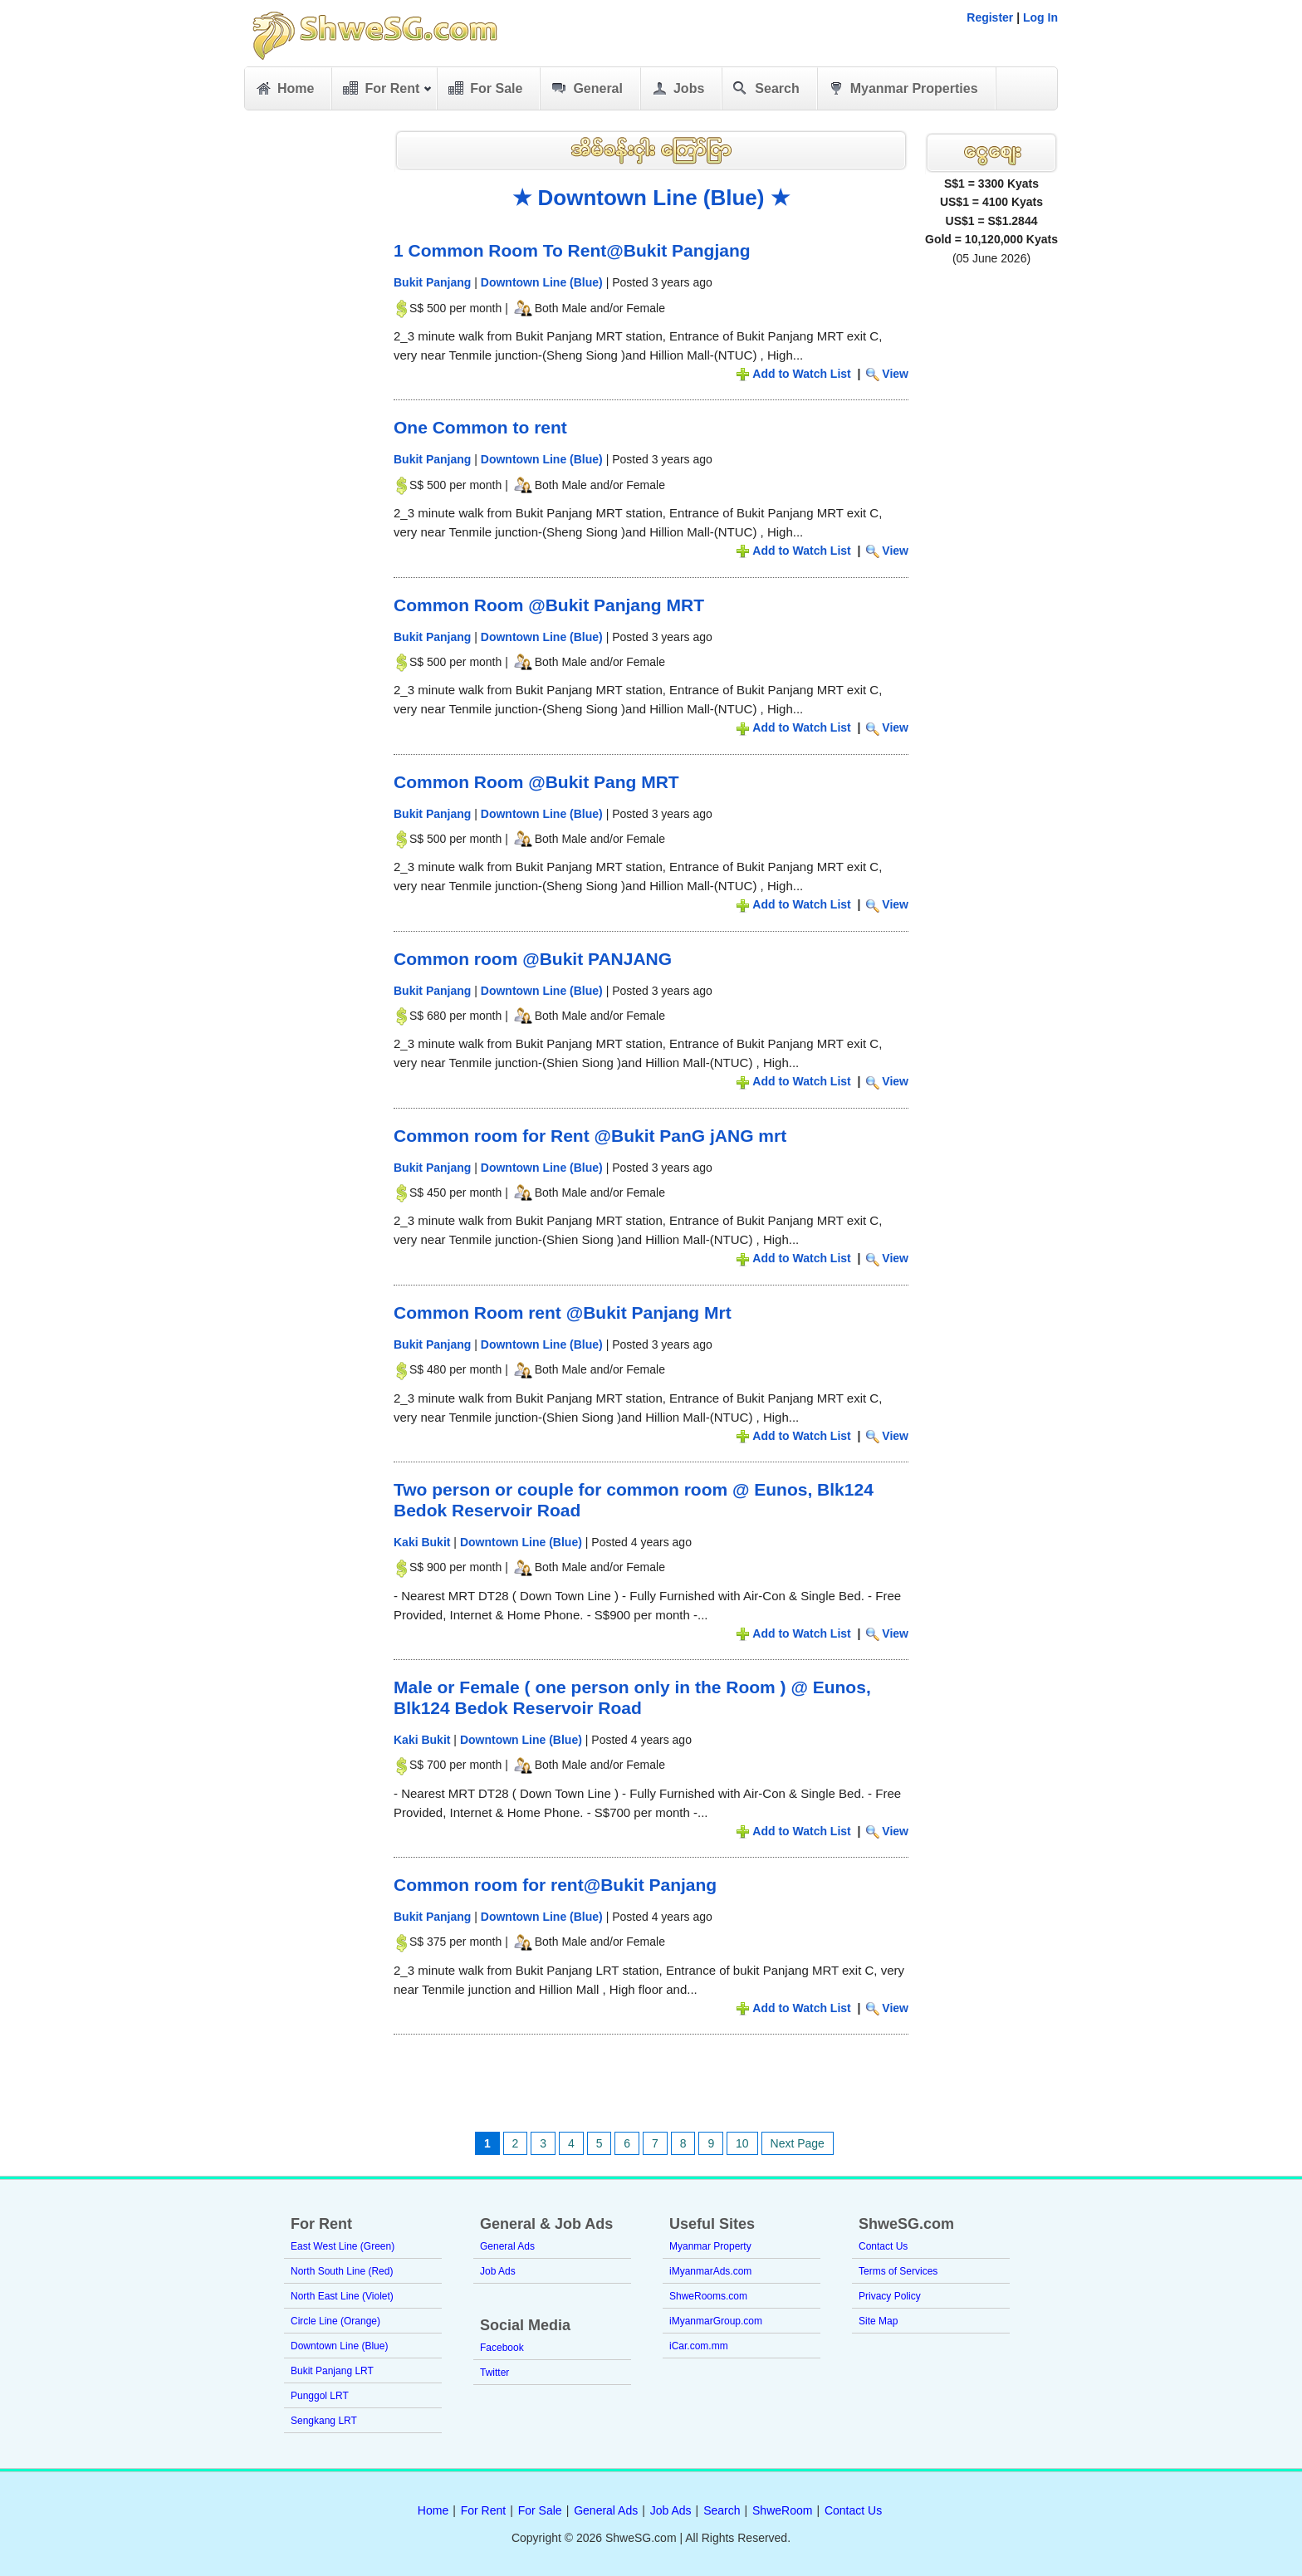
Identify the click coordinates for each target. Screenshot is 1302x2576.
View (895, 373)
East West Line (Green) (342, 2246)
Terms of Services (898, 2271)
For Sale (484, 89)
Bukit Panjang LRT (332, 2371)
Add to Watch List (801, 373)
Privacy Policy (890, 2296)
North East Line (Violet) (342, 2296)
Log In (1040, 17)
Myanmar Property (710, 2246)
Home (283, 89)
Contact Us (883, 2246)
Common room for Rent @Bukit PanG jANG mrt (590, 1135)
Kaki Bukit (422, 1542)
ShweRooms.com (708, 2296)
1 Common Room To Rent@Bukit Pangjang (572, 250)
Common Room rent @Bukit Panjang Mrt (563, 1312)
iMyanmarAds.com (710, 2271)
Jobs (676, 89)
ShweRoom (782, 2510)
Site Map (878, 2321)
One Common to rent (480, 427)
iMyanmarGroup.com (715, 2321)
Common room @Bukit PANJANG (533, 958)
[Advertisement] (310, 374)
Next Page (798, 2143)
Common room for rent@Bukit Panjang (555, 1884)
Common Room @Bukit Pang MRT (536, 781)
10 (742, 2143)
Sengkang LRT (324, 2421)
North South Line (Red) (342, 2271)
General (586, 89)
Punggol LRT (320, 2396)
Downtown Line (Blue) (542, 282)
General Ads (507, 2246)
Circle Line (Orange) (335, 2321)
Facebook (502, 2347)
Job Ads (498, 2271)
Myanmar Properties (902, 89)
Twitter (494, 2372)
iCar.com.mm (698, 2346)
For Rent (386, 91)
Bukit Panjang (432, 282)
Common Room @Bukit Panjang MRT (549, 605)
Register (990, 17)
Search (765, 89)
